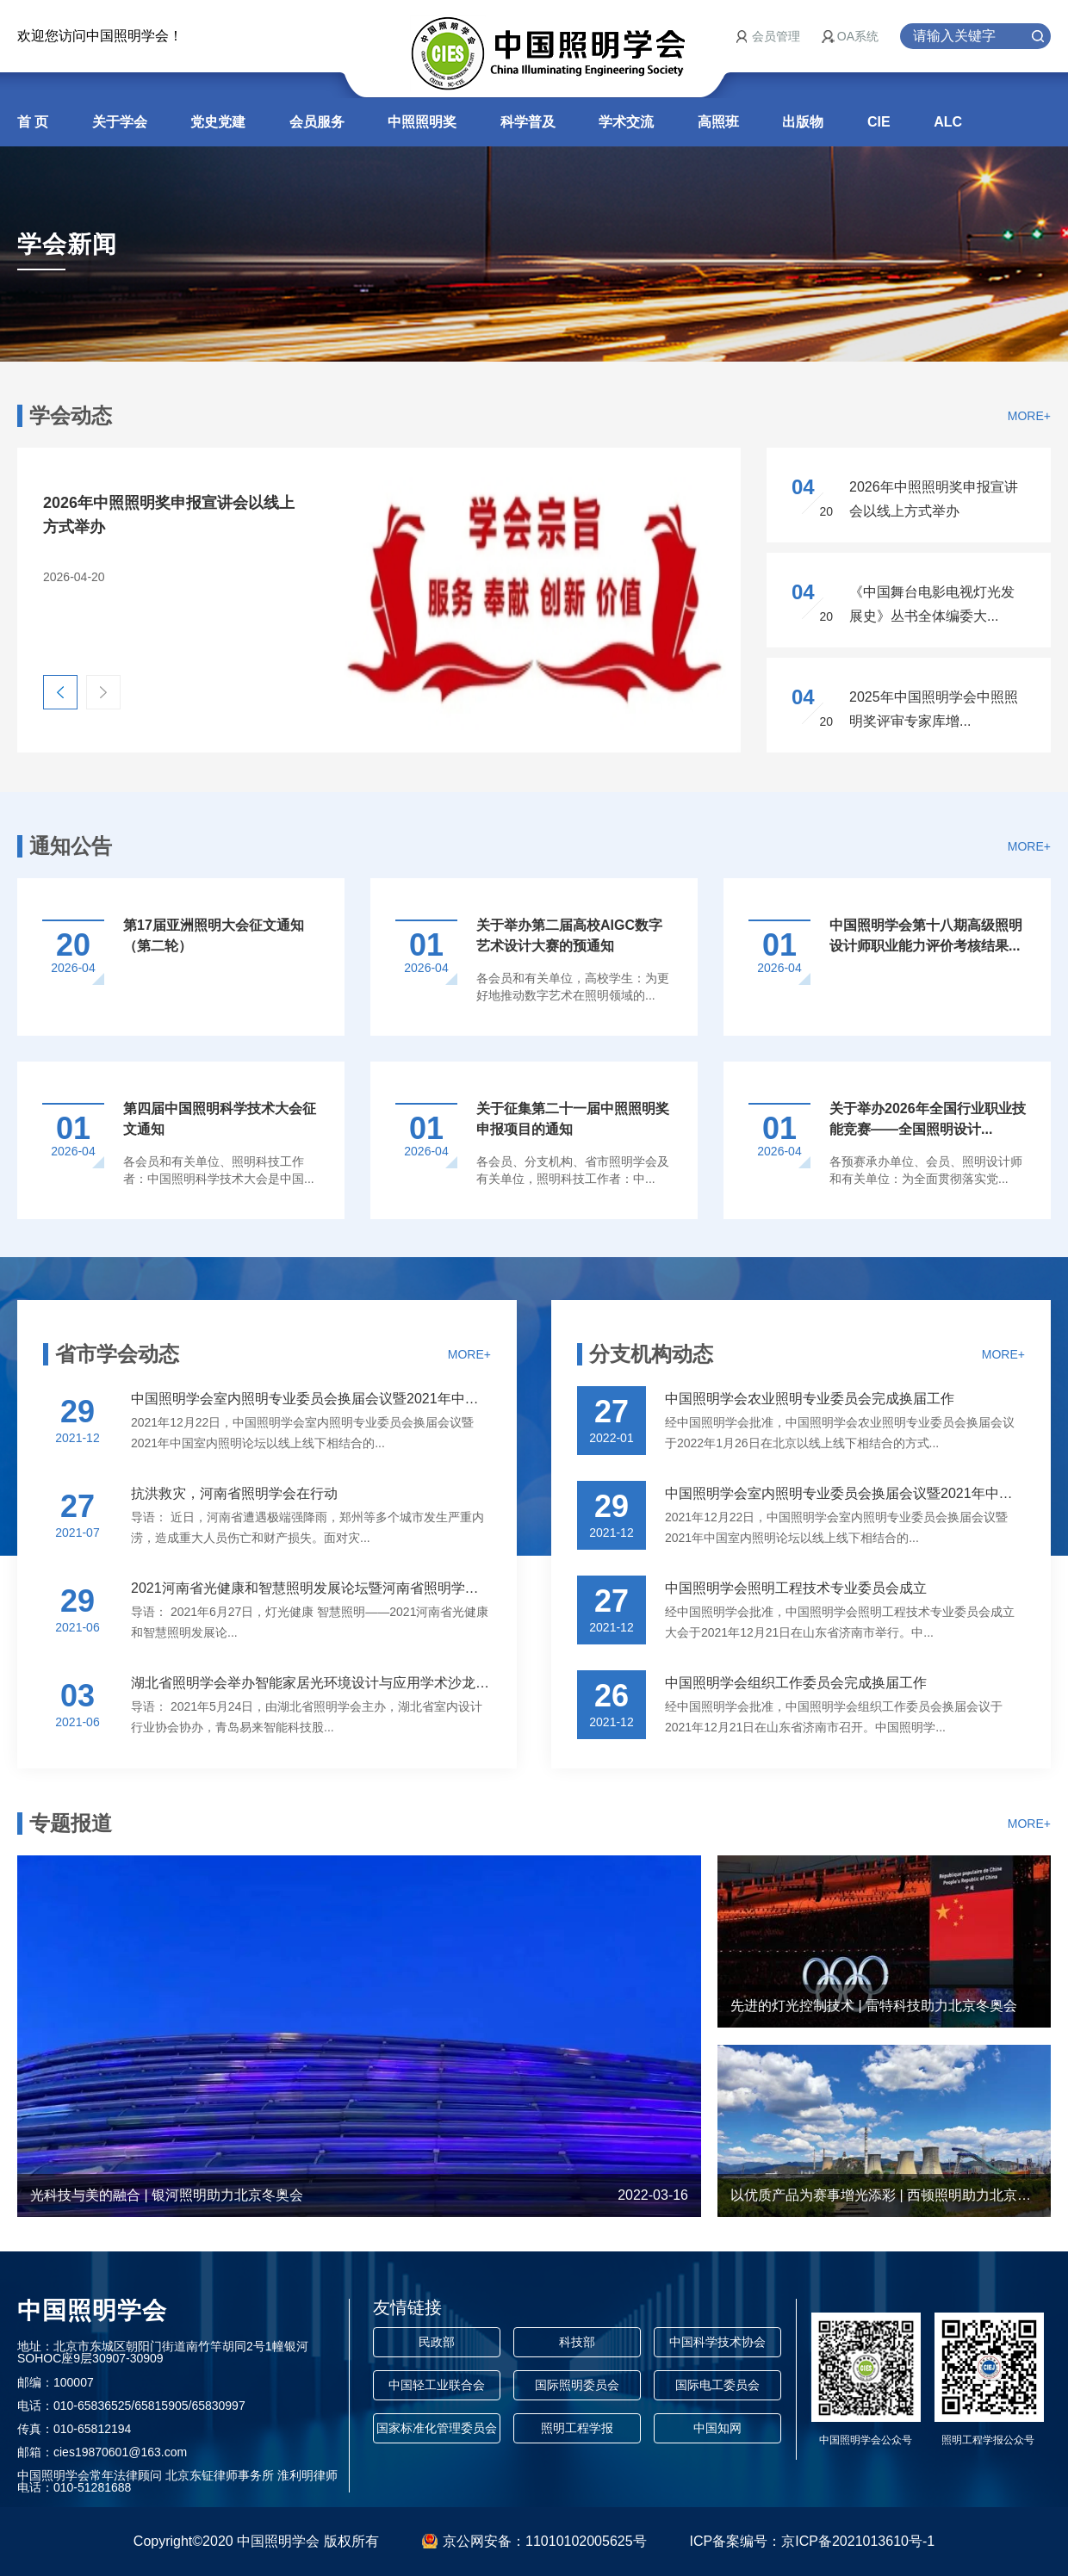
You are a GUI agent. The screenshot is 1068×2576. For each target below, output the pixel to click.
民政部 (437, 2342)
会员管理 (776, 36)
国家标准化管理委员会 (436, 2428)
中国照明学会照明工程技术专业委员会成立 (796, 1588)
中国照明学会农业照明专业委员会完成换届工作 (809, 1398)
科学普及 (528, 122)
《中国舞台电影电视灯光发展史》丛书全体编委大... (932, 604)
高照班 (718, 122)
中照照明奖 (422, 122)
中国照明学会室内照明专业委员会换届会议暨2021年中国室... (311, 1398)
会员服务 (317, 122)
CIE (879, 122)
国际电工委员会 (717, 2385)
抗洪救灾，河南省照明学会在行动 (234, 1493)
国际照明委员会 (577, 2385)
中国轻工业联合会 (436, 2385)
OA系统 (858, 36)
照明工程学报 (577, 2428)
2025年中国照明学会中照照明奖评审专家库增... (933, 709)
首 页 (32, 122)
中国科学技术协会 (717, 2342)
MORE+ (1029, 416)
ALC (948, 122)
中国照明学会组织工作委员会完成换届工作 (796, 1682)
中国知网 (717, 2428)
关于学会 (119, 122)
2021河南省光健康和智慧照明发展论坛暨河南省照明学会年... (311, 1588)
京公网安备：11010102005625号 (545, 2541)
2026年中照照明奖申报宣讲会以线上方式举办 (933, 499)
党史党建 (217, 122)
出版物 (802, 122)
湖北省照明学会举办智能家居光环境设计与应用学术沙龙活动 (311, 1682)
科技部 (577, 2342)
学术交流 (626, 122)
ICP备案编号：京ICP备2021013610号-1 (812, 2541)
